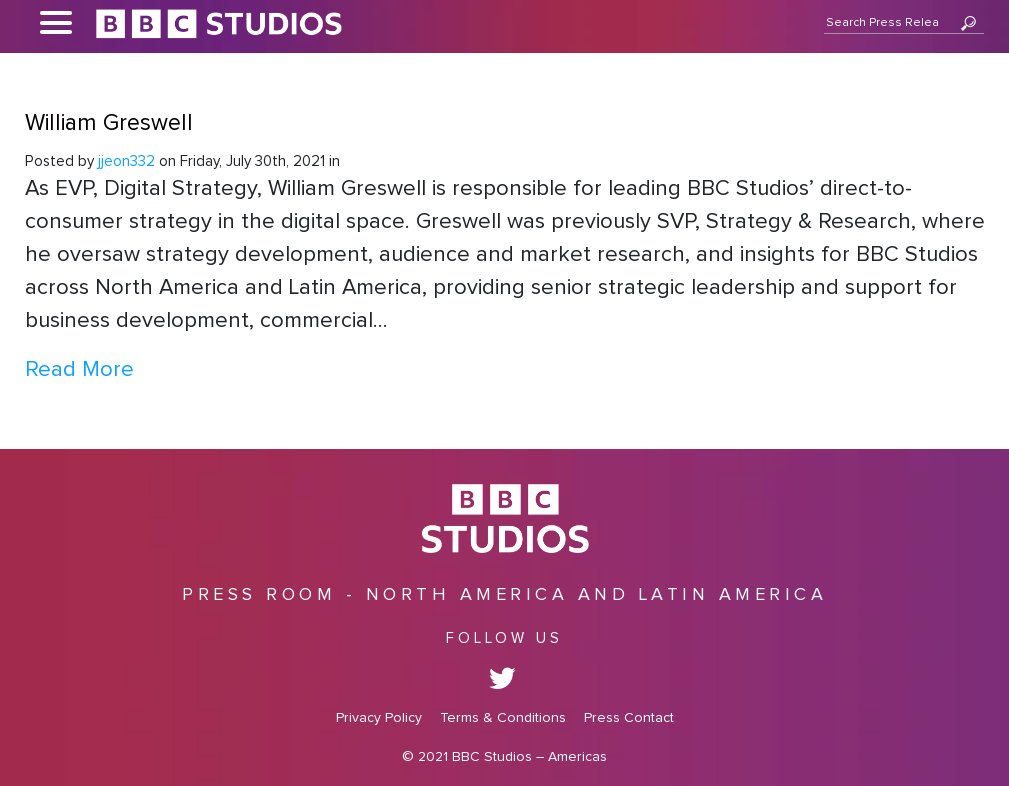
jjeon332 (126, 161)
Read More (79, 370)
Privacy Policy (379, 718)
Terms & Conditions (503, 718)
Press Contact (629, 718)
